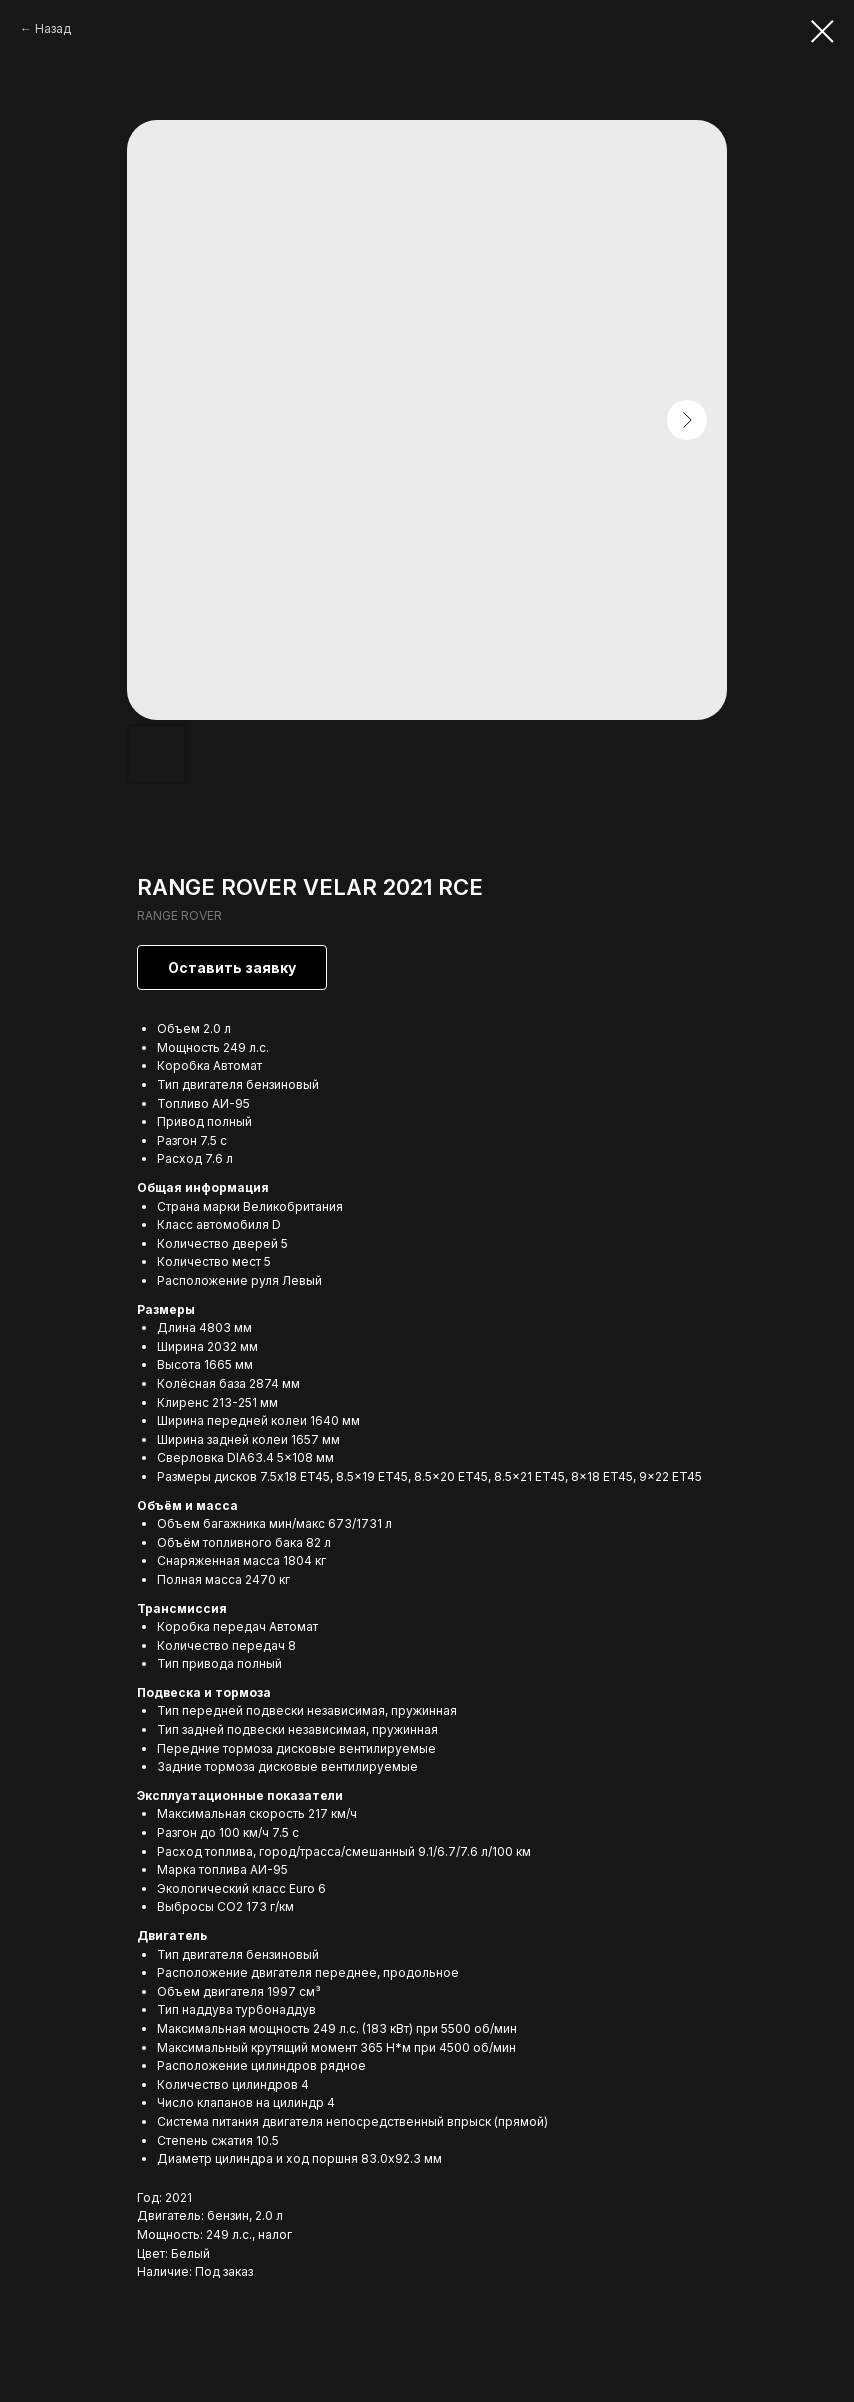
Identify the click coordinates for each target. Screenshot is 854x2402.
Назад (53, 28)
